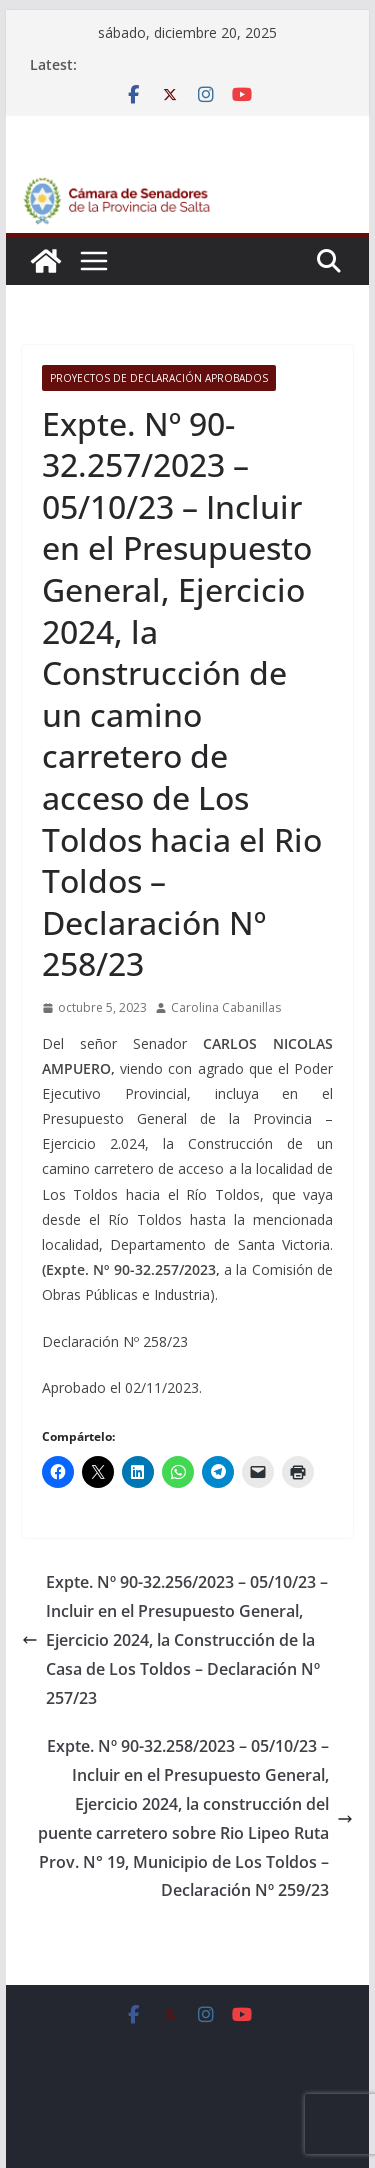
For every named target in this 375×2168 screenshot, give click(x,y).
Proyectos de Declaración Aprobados (159, 378)
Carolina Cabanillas (226, 1007)
